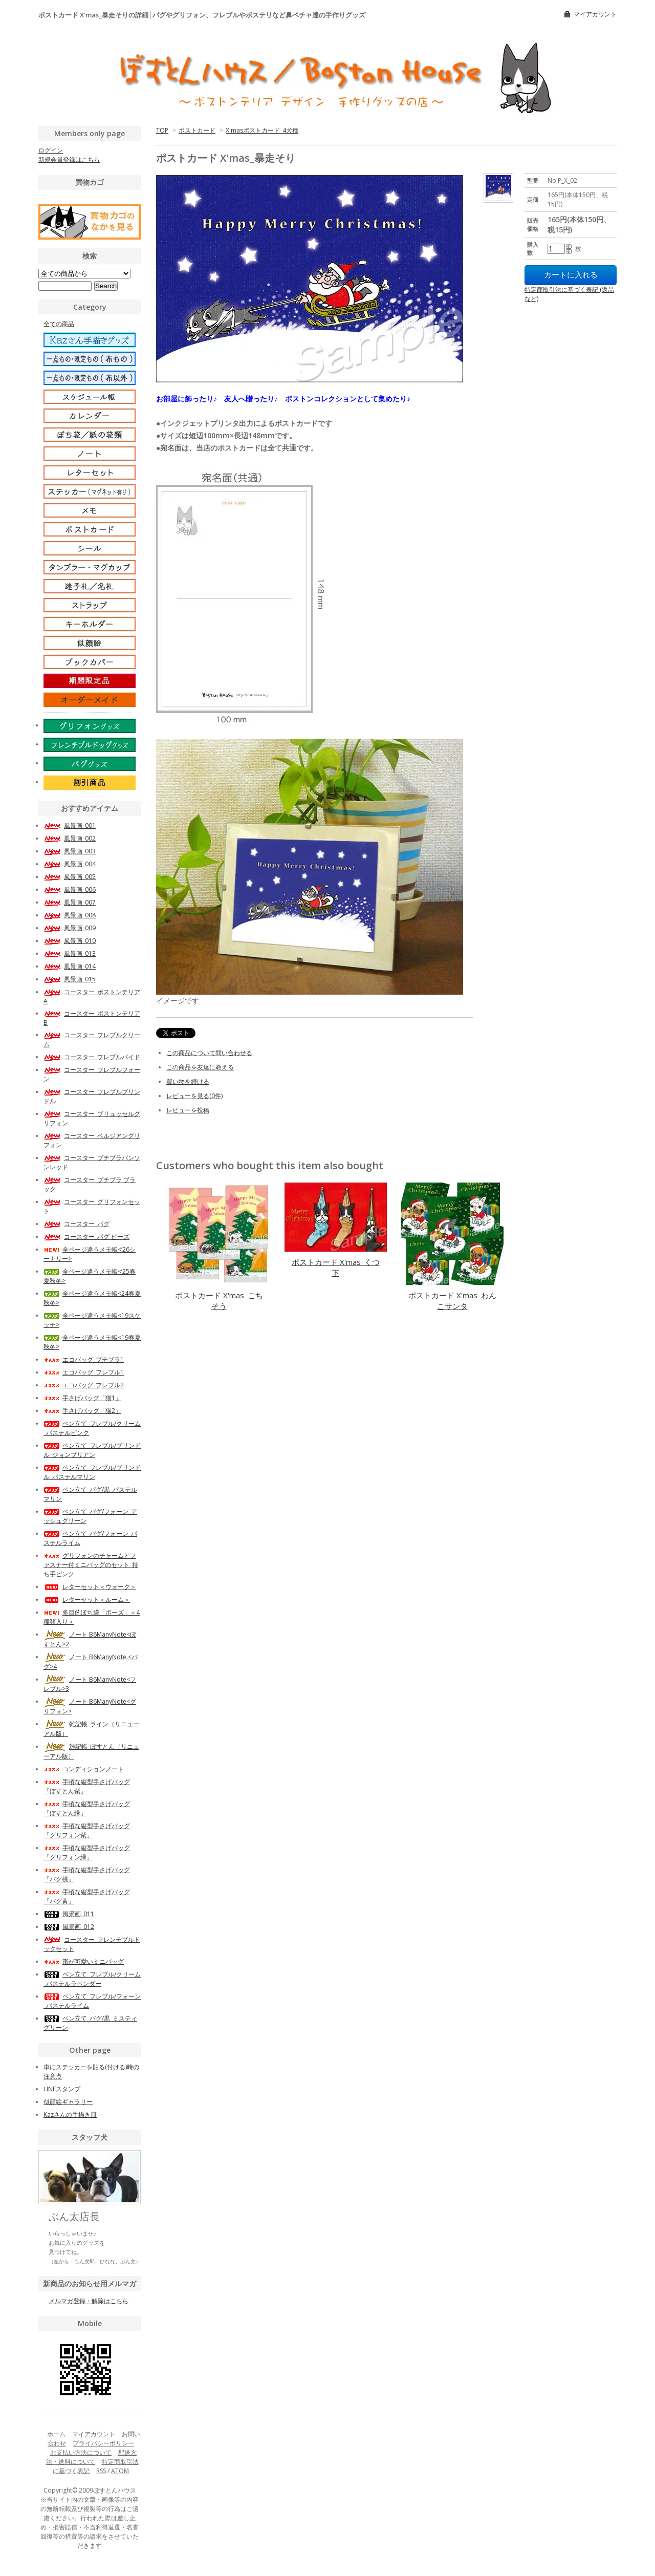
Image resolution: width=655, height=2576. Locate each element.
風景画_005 (69, 876)
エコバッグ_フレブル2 (83, 1385)
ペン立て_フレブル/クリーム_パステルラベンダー (92, 1979)
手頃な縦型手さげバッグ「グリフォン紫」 (86, 1830)
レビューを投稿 (187, 1110)
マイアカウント (595, 14)
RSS (101, 2470)
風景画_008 (69, 915)
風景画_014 (69, 966)
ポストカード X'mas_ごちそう (219, 1300)
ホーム (56, 2434)
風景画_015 (69, 979)
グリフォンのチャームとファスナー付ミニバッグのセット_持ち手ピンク (90, 1564)
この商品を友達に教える (200, 1067)
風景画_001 (69, 825)
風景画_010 (69, 940)
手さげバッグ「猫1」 (82, 1397)
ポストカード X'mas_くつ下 (336, 1267)
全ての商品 (58, 323)
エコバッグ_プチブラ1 (83, 1359)
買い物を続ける (187, 1081)
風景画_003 (69, 851)
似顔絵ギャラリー (68, 2101)
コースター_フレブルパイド (91, 1057)
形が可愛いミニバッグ (83, 1961)
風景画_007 (69, 902)
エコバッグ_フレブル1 (83, 1372)
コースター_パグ (76, 1223)
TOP (162, 130)
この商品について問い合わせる (209, 1052)
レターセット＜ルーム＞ (86, 1599)
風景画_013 (69, 953)
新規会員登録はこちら (69, 159)
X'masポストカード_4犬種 (262, 130)
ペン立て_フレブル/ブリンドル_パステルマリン (92, 1472)
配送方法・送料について (91, 2457)
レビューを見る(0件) (194, 1095)
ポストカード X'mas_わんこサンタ (452, 1300)
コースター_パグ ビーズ (86, 1236)
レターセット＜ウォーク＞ (89, 1586)
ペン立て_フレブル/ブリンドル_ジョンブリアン (92, 1450)
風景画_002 (69, 838)
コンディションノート (83, 1769)
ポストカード (197, 130)
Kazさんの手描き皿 (70, 2114)
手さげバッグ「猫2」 (82, 1410)
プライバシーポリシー (103, 2443)
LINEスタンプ (61, 2089)
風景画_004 (69, 864)
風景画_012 (68, 1926)
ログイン (50, 150)
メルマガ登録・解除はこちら (88, 2300)
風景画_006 (69, 889)
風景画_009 (69, 928)
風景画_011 (68, 1913)
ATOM (120, 2470)
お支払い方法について (81, 2452)
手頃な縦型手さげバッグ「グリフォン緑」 (86, 1852)
